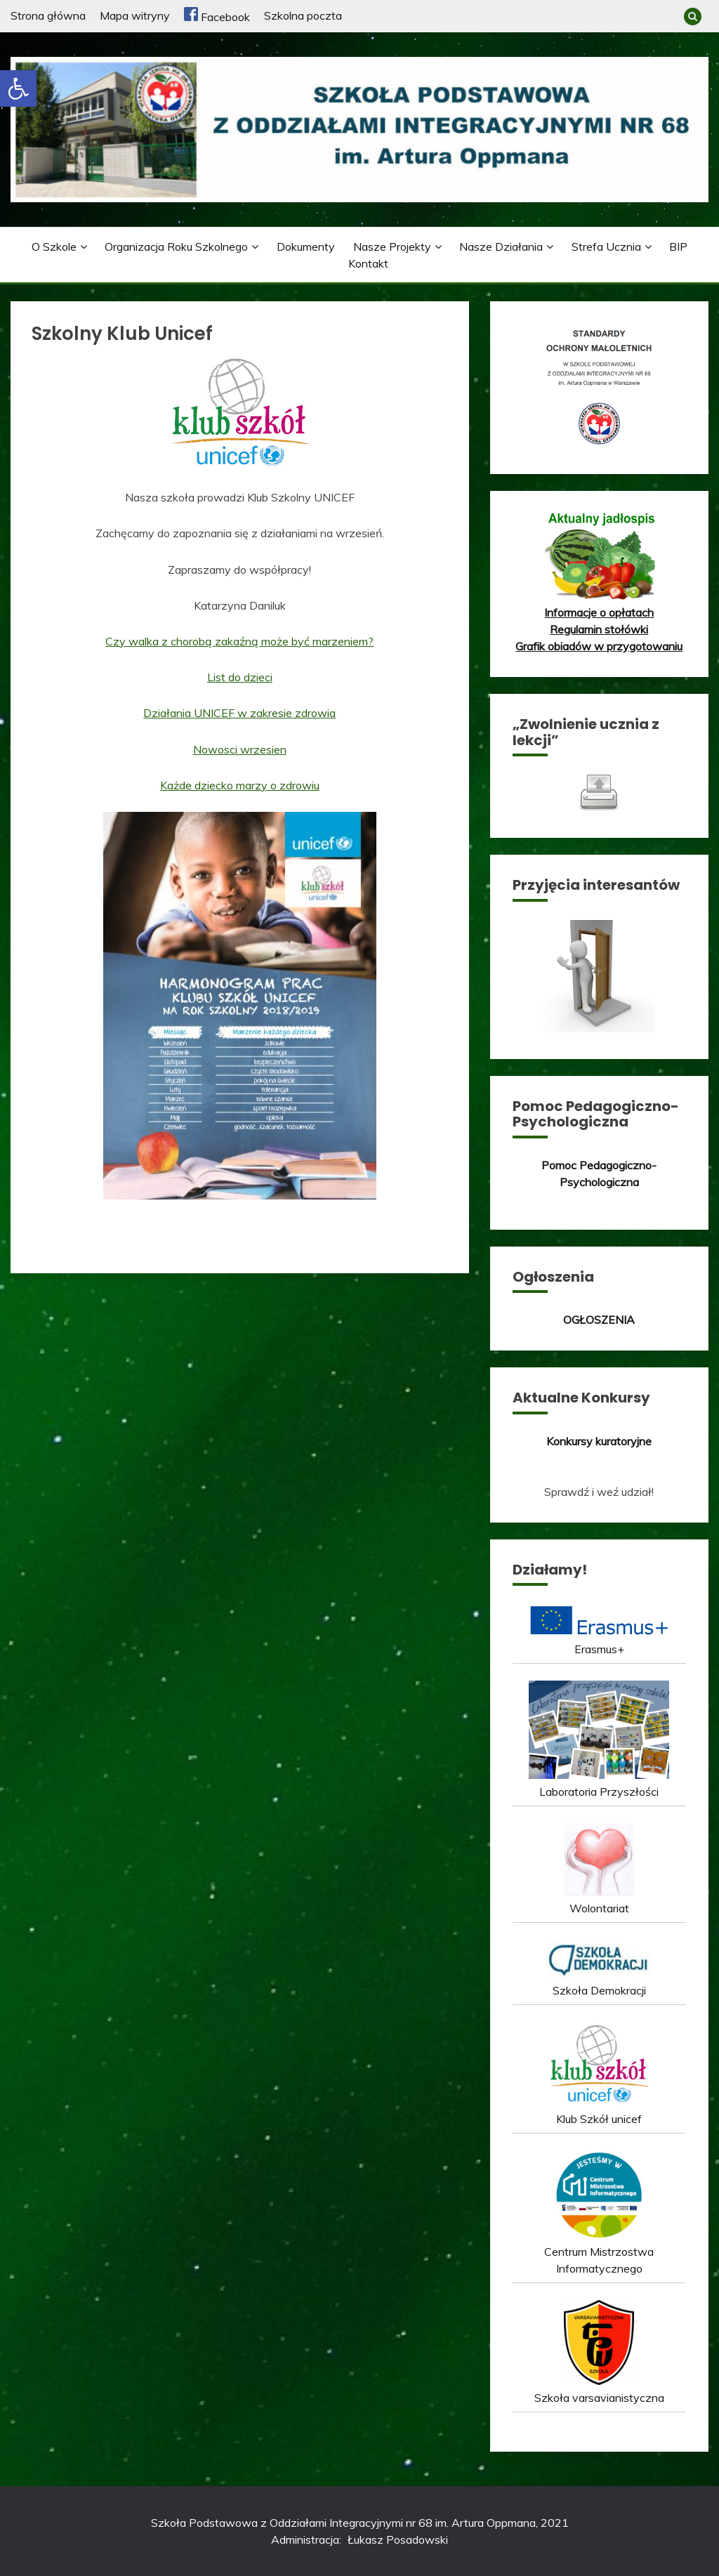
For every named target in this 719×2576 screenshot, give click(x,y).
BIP (678, 246)
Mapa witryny (135, 15)
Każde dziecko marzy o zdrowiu (239, 785)
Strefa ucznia (606, 246)
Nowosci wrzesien (239, 749)
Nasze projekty (392, 246)
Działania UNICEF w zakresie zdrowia (239, 713)
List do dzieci (239, 677)
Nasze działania (501, 246)
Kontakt (368, 263)
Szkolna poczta (303, 15)
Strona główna (48, 15)
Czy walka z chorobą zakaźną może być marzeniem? (239, 641)
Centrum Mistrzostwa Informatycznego (599, 2251)
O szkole (54, 246)
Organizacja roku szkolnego (176, 246)
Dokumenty (306, 246)
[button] (18, 88)
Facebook (217, 17)
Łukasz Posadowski (398, 2539)
